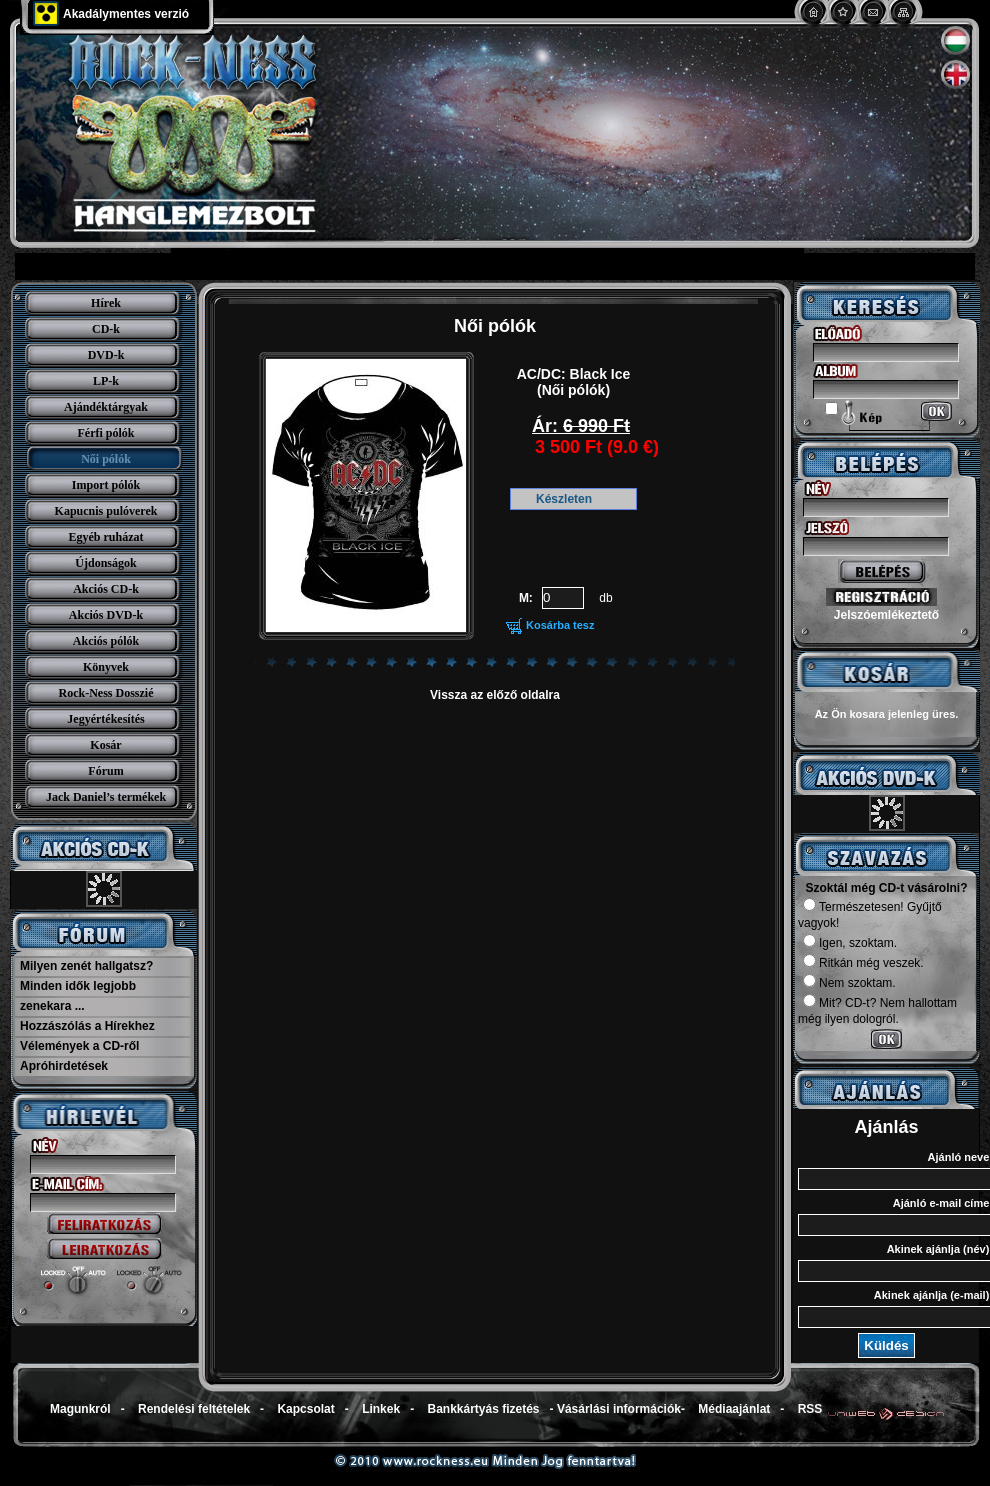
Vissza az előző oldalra (495, 695)
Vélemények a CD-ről (79, 1046)
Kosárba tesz (560, 625)
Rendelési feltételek (194, 1409)
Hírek (106, 303)
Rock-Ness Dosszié (106, 693)
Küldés (886, 1345)
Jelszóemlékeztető (886, 615)
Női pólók (106, 459)
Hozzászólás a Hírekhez (87, 1026)
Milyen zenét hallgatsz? (86, 966)
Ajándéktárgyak (106, 407)
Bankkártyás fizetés (483, 1409)
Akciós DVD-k (106, 615)
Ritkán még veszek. (863, 963)
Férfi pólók (106, 433)
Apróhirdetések (64, 1066)
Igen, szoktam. (850, 943)
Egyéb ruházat (106, 537)
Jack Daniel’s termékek (106, 797)
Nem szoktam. (849, 983)
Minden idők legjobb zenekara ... (78, 996)
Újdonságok (105, 563)
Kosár (105, 745)
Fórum (105, 771)
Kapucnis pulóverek (106, 511)
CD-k (106, 329)
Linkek (381, 1409)
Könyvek (106, 667)
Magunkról (80, 1409)
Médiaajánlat (734, 1409)
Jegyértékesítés (105, 719)
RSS (810, 1409)
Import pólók (106, 485)
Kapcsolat (305, 1409)
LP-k (106, 381)
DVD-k (106, 355)
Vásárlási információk (619, 1409)
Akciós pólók (106, 641)
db (605, 598)
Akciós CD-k (106, 589)
